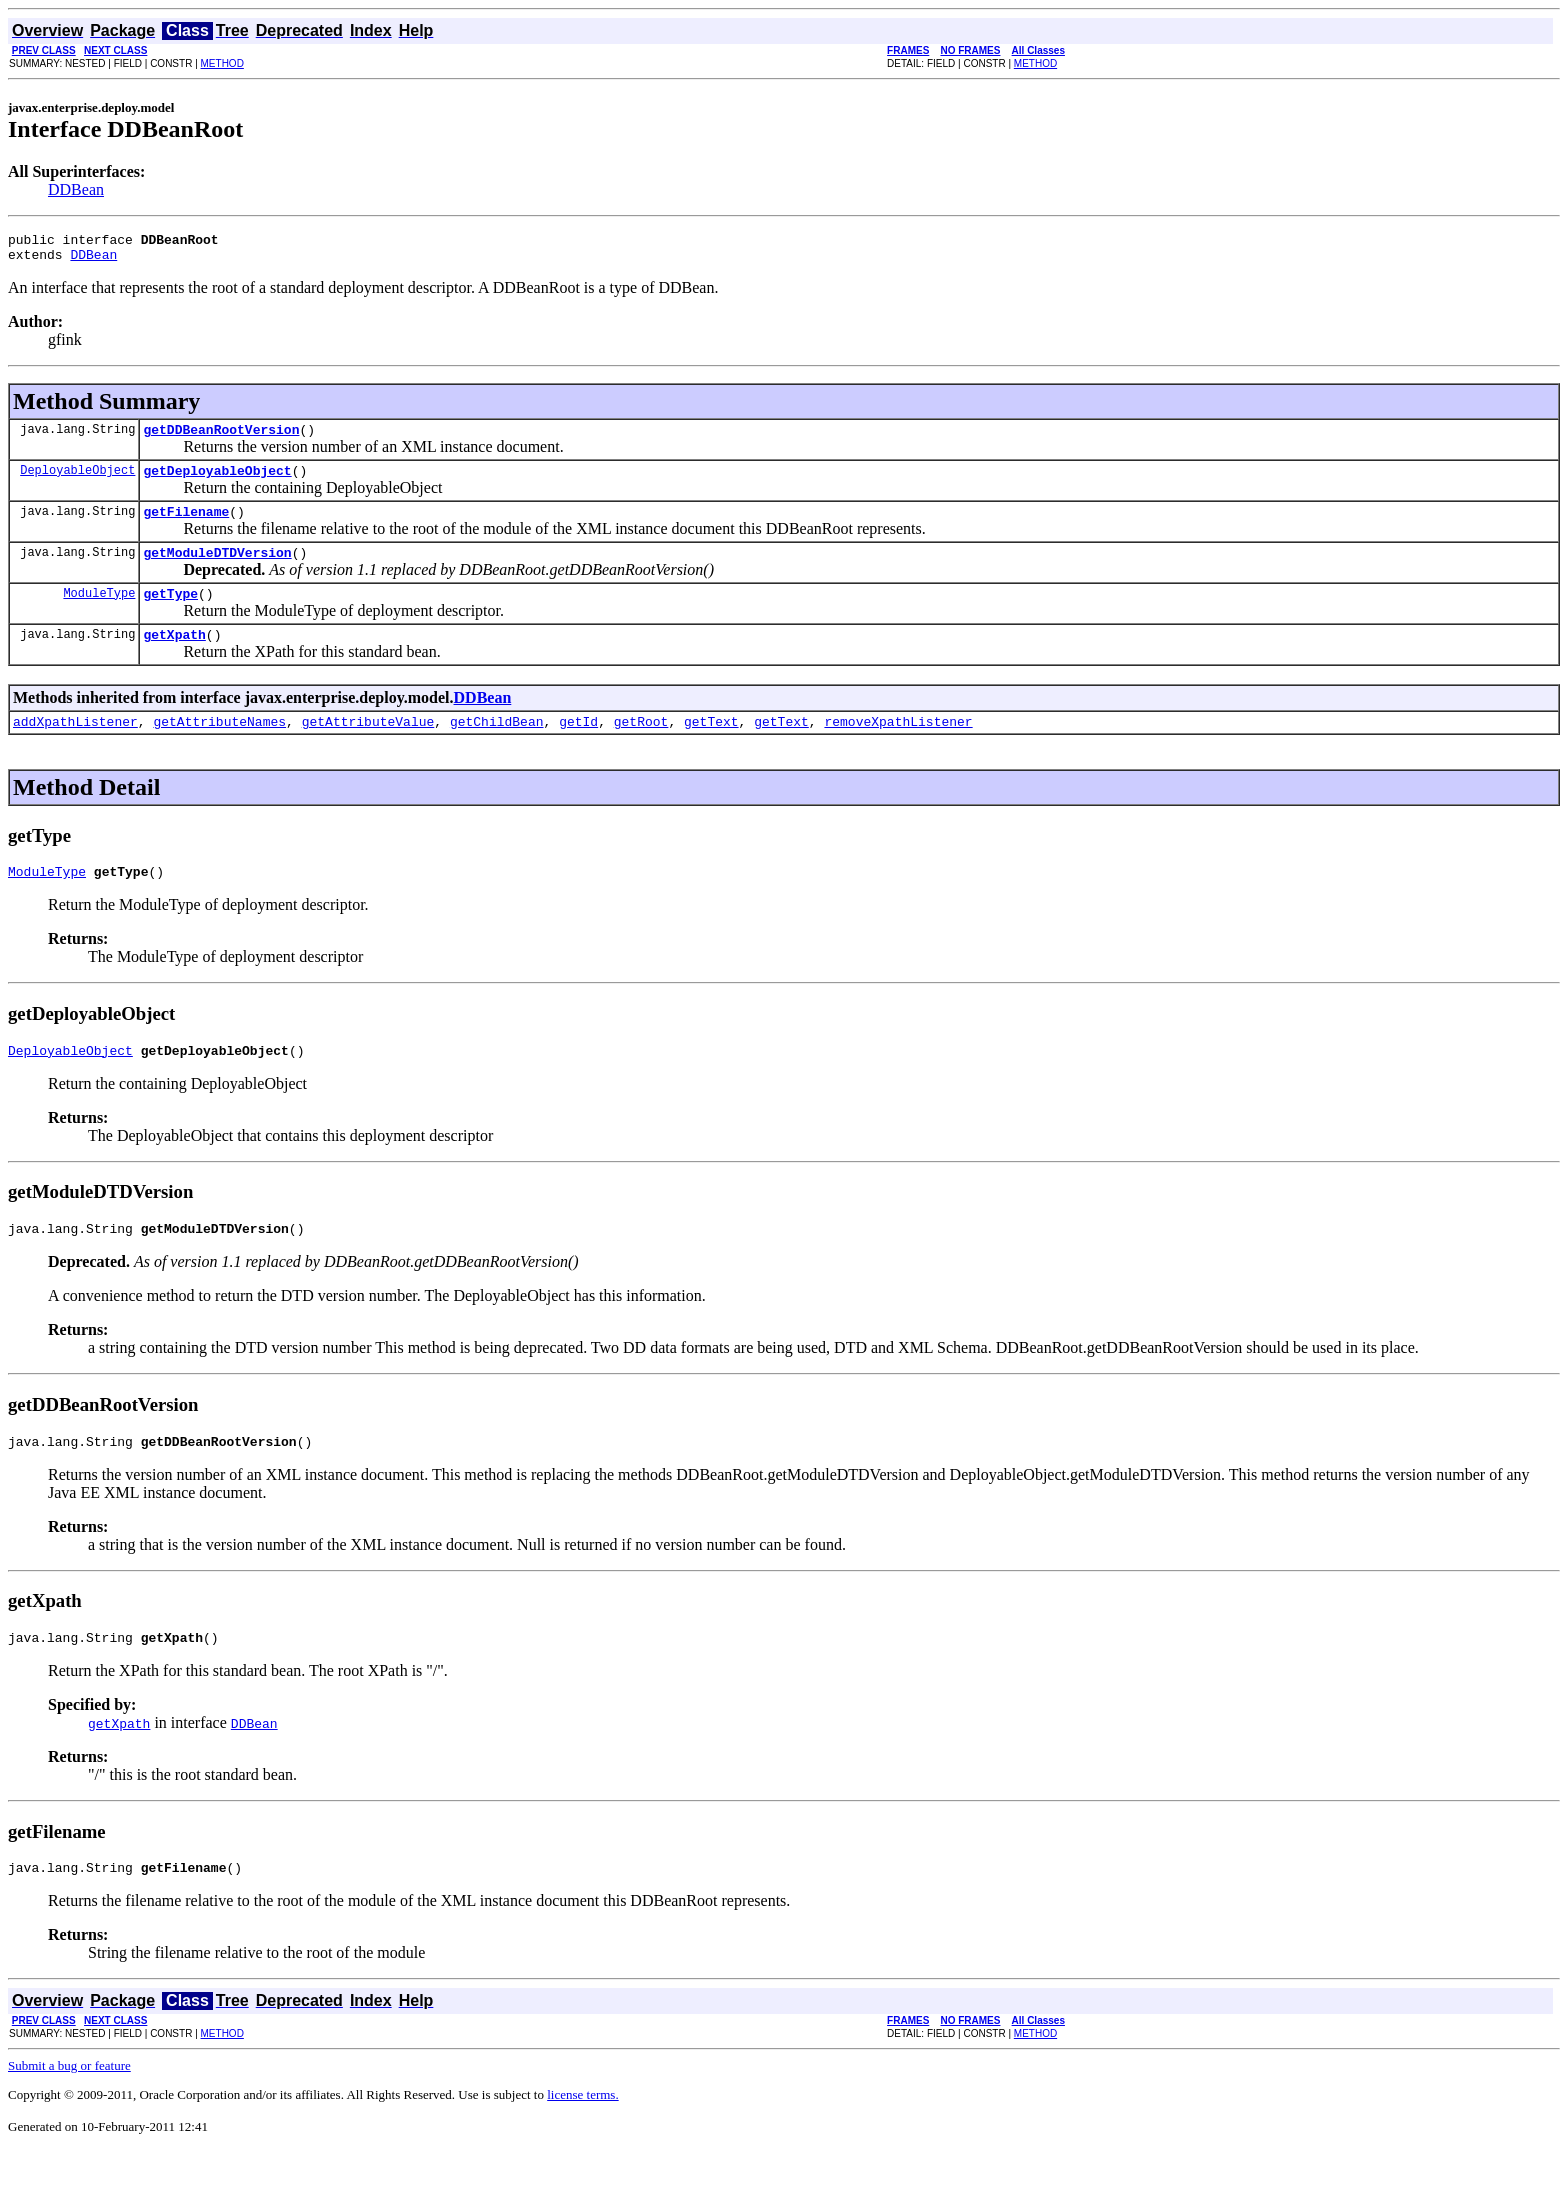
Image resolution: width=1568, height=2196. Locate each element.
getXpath (174, 658)
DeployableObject (77, 481)
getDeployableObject (217, 482)
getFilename (186, 526)
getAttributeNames (219, 748)
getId (578, 748)
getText (711, 748)
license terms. (582, 2139)
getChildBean (497, 748)
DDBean (76, 189)
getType (170, 614)
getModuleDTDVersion (217, 570)
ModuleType (99, 613)
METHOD (222, 63)
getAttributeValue (368, 748)
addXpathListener (75, 748)
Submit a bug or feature (69, 2110)
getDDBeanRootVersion (221, 438)
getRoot (641, 748)
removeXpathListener (898, 748)
